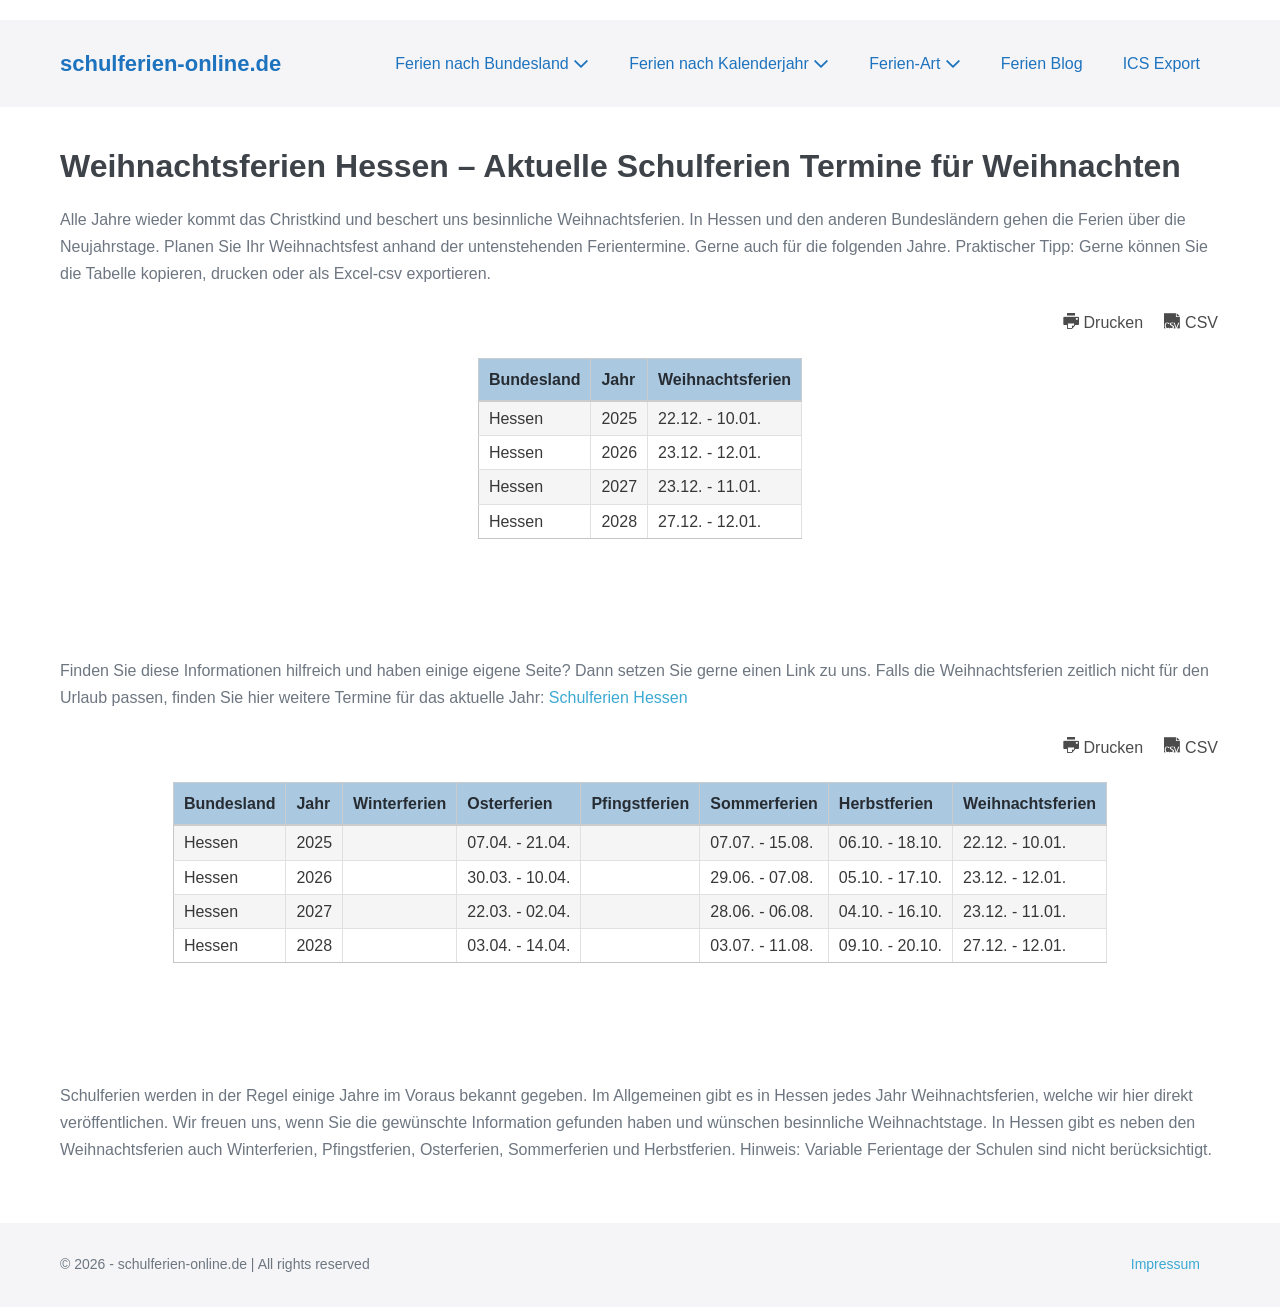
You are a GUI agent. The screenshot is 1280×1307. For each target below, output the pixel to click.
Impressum (1165, 1264)
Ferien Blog (1042, 63)
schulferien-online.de (170, 63)
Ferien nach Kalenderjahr (729, 63)
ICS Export (1161, 63)
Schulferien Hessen (618, 697)
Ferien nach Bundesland (492, 63)
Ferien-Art (915, 63)
